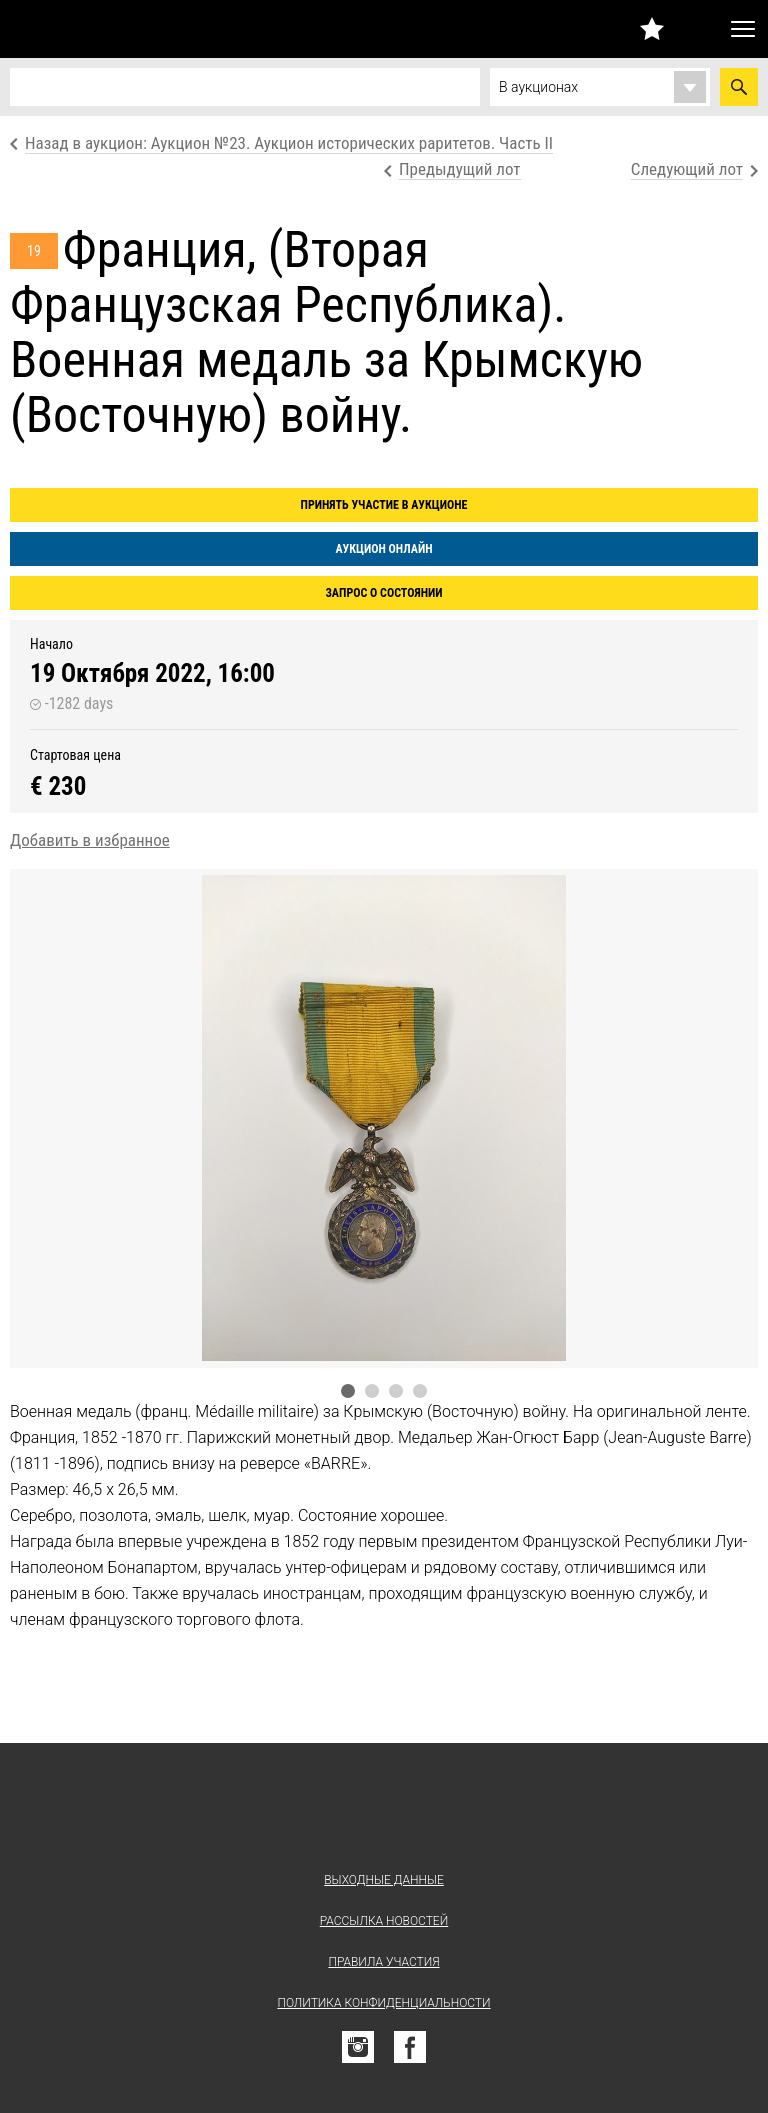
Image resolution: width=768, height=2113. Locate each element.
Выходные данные (384, 1880)
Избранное (652, 28)
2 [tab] (372, 1391)
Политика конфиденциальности (383, 2003)
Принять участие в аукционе (384, 505)
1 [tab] (348, 1391)
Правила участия (383, 1962)
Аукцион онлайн (383, 549)
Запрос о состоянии (383, 593)
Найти (739, 87)
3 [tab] (396, 1391)
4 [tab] (420, 1391)
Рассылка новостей (384, 1921)
